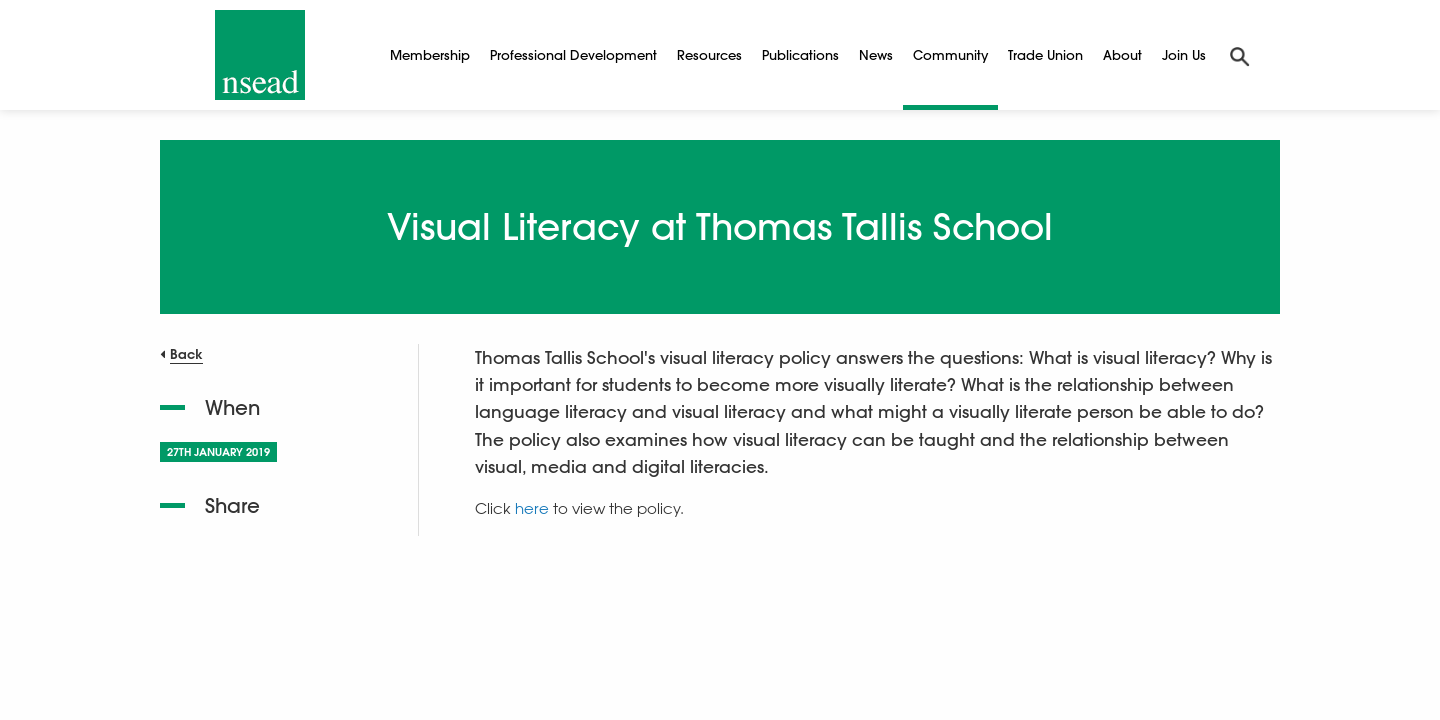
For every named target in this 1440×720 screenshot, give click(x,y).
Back (186, 353)
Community (950, 54)
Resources (709, 54)
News (876, 54)
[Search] (1240, 55)
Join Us (1184, 54)
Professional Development (573, 54)
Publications (800, 54)
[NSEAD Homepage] (260, 55)
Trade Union (1045, 54)
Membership (430, 54)
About (1122, 54)
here (532, 508)
